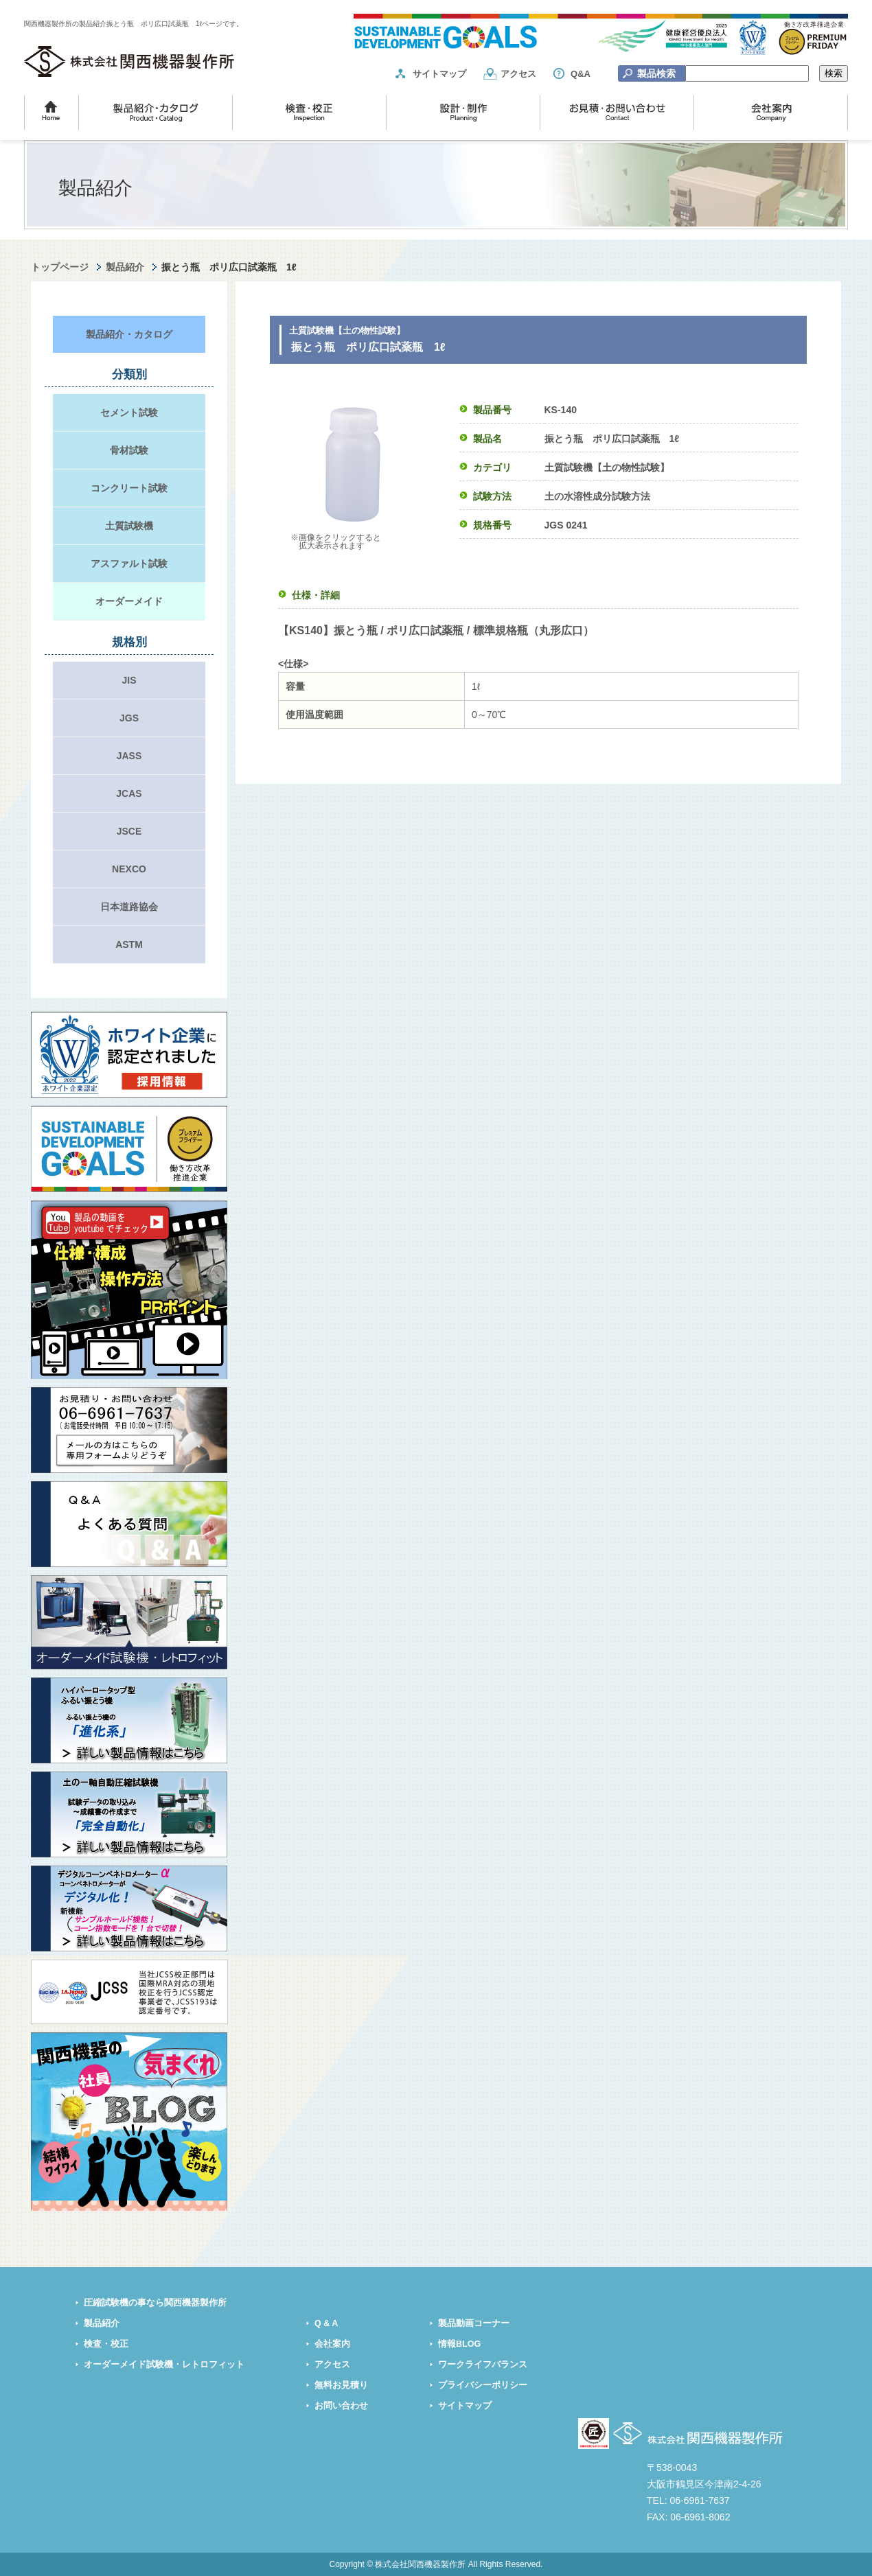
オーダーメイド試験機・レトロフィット (164, 2364)
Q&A (580, 74)
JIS (129, 680)
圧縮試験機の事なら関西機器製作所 (155, 2303)
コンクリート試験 (129, 488)
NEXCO (129, 868)
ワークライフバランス (482, 2364)
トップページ (60, 267)
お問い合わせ (341, 2406)
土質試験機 (129, 525)
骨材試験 (129, 450)
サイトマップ (439, 74)
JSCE (129, 831)
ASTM (129, 944)
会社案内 (332, 2344)
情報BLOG (459, 2344)
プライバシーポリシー (482, 2385)
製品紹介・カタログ (129, 334)
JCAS (128, 793)
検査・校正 (106, 2344)
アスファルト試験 (129, 563)
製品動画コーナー (473, 2323)
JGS (129, 717)
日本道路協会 (129, 906)
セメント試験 (129, 412)
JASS (129, 755)
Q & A (326, 2323)
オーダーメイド (129, 601)
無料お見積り (341, 2385)
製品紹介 (125, 267)
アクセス (518, 74)
